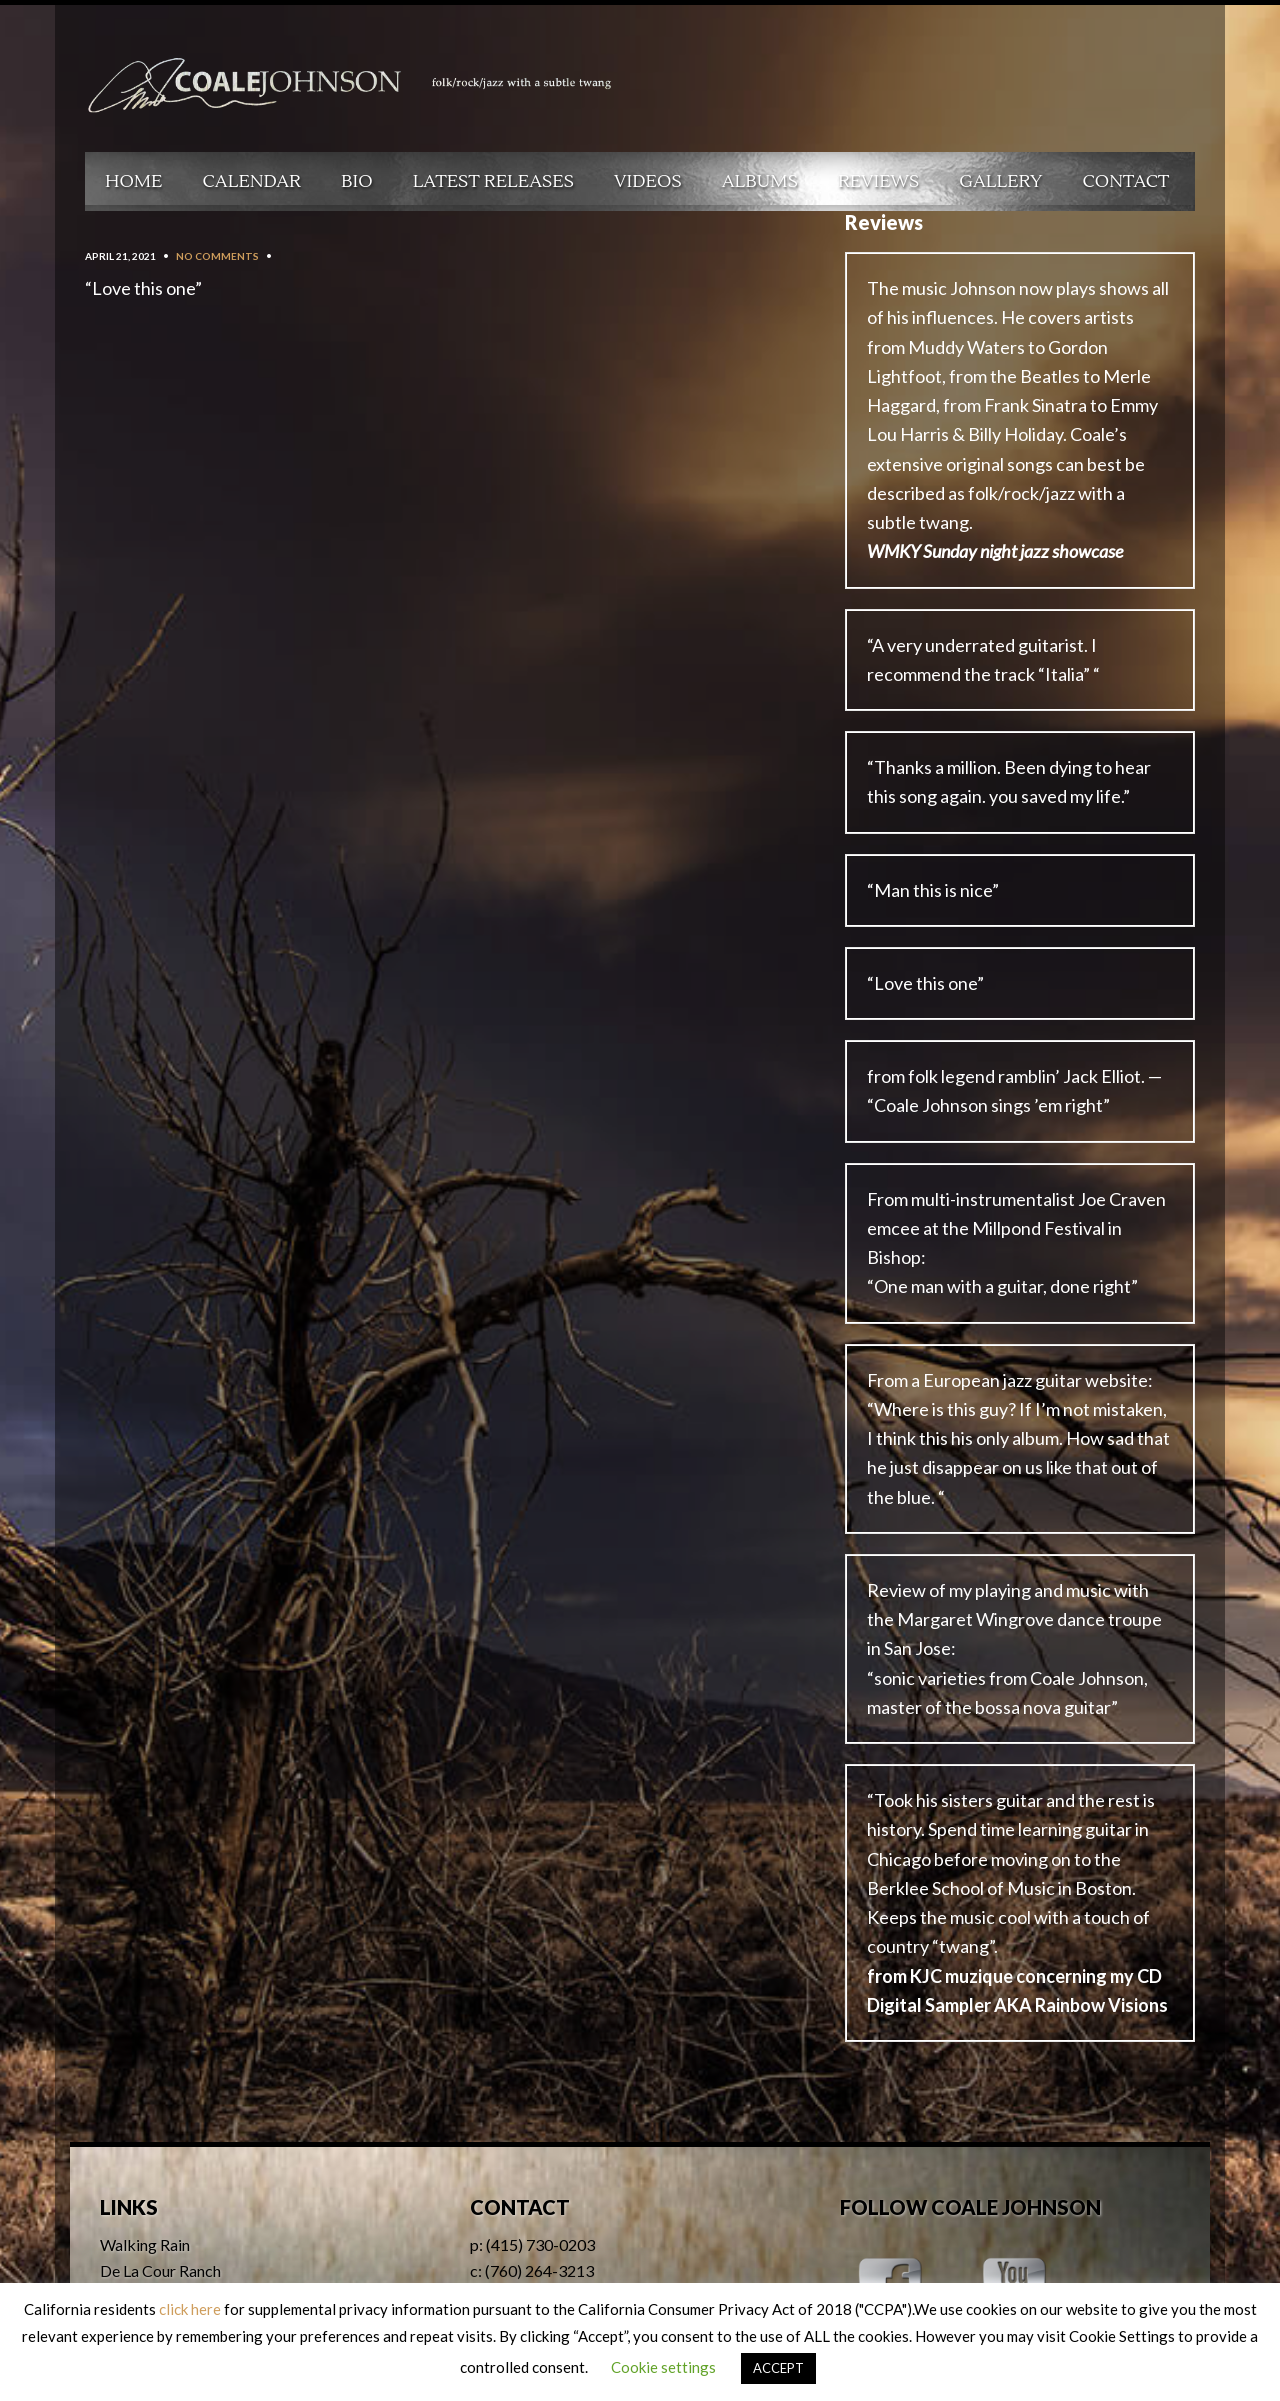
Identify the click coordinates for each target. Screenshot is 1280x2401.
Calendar (252, 181)
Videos (648, 181)
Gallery (1000, 181)
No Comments (217, 256)
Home (134, 181)
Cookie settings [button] (663, 2367)
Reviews (878, 181)
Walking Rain (145, 2244)
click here (190, 2309)
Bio (357, 181)
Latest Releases (493, 181)
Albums (760, 181)
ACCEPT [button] (778, 2368)
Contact (1126, 181)
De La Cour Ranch (160, 2270)
